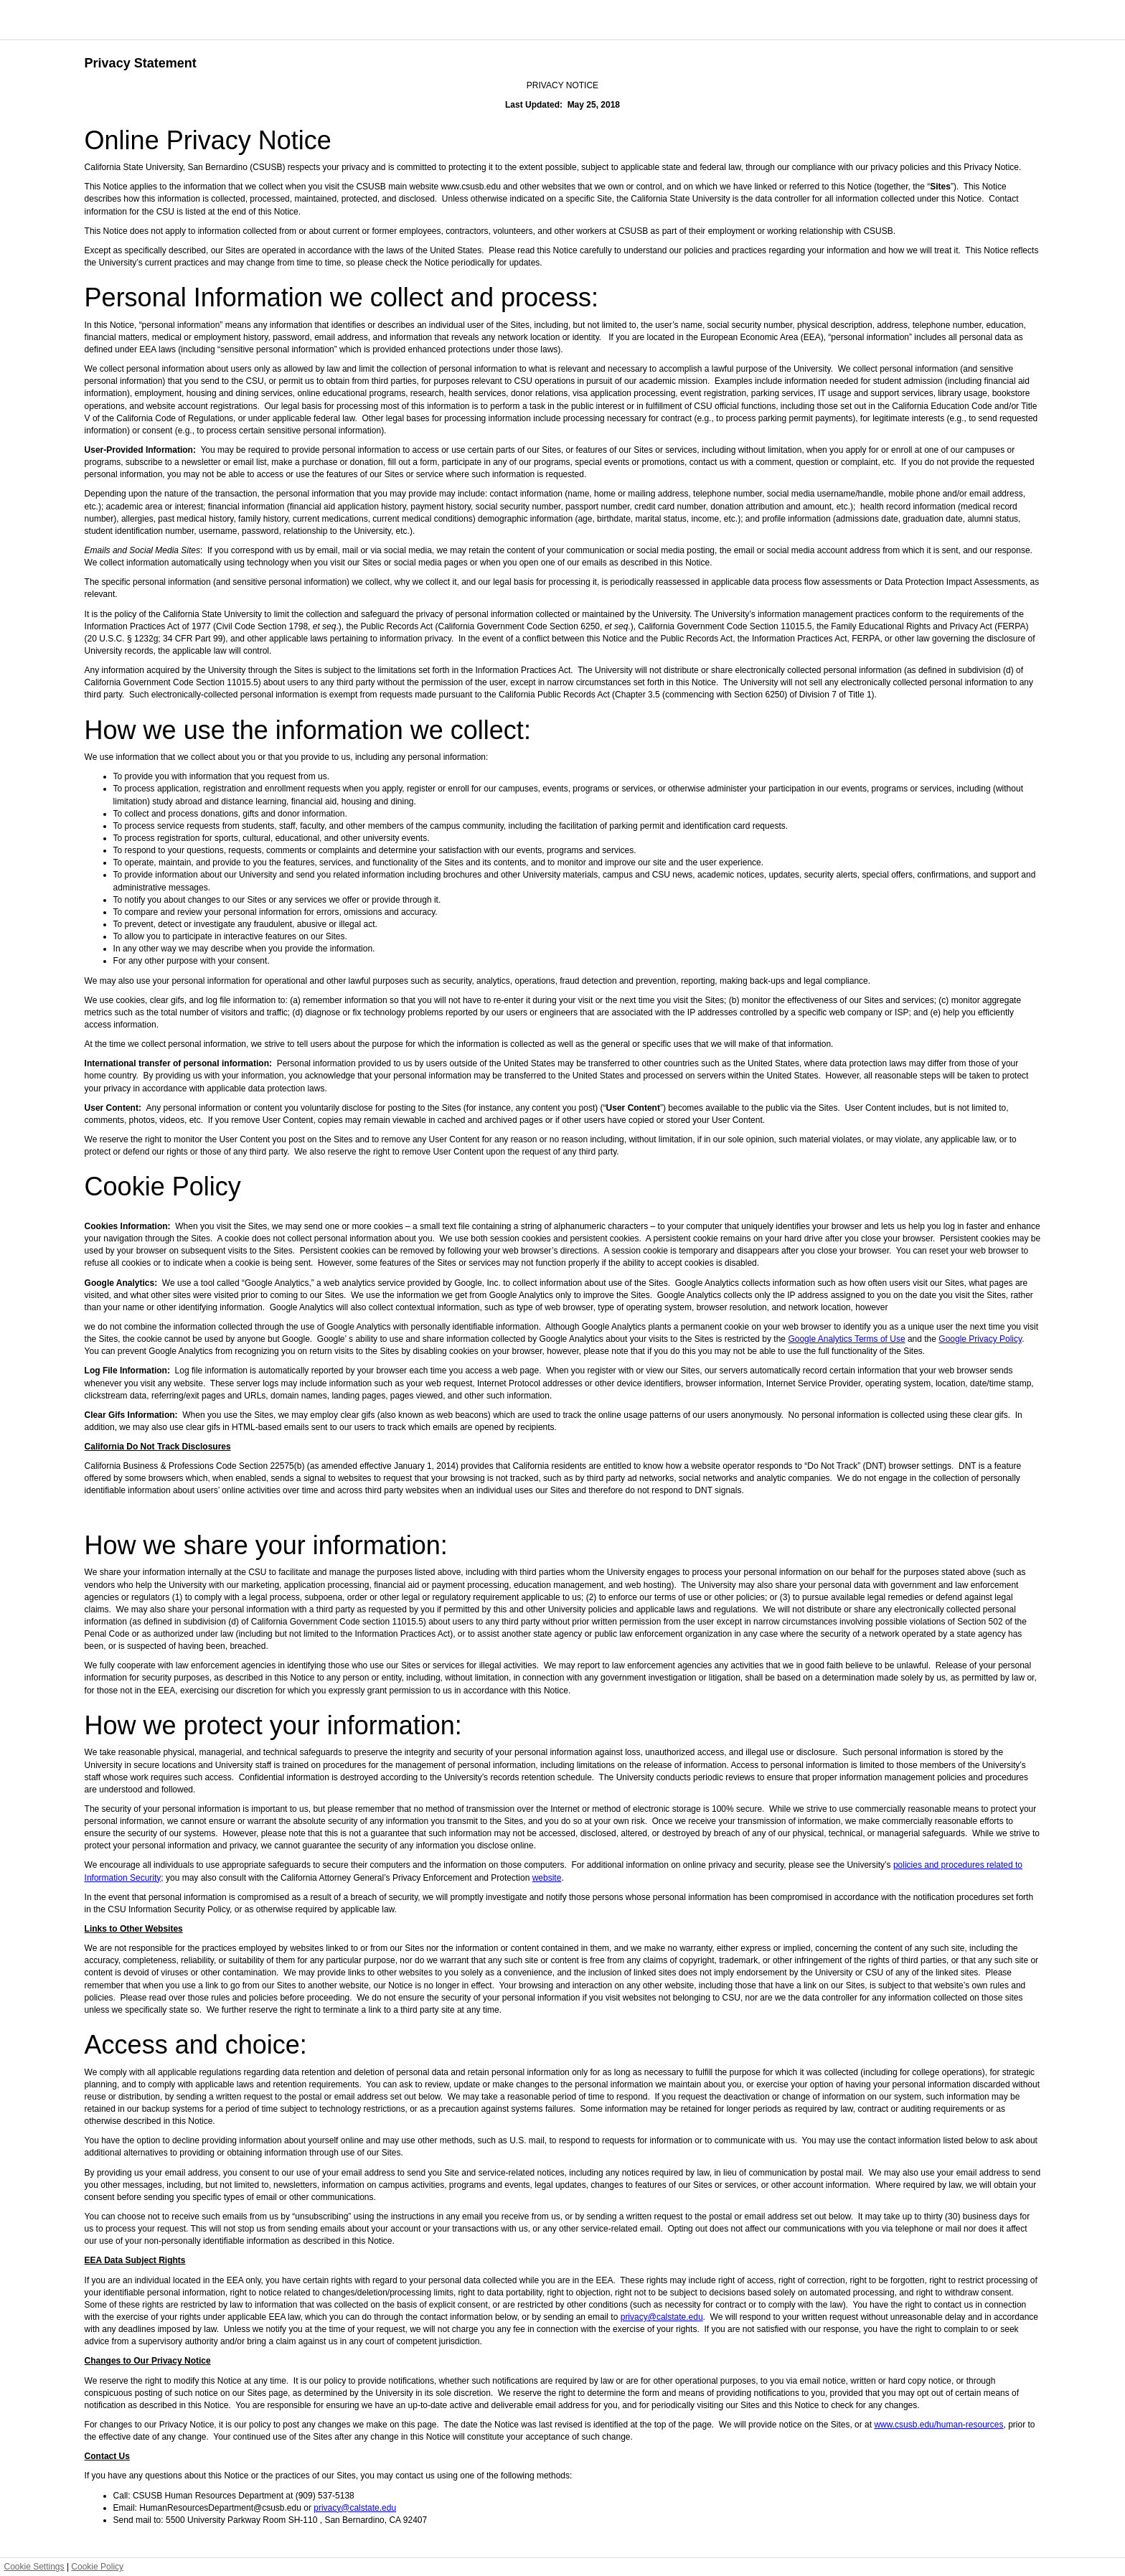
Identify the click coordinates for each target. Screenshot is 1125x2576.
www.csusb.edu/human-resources (938, 2425)
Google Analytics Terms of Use (846, 1339)
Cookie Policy (97, 2567)
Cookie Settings (34, 2567)
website (547, 1878)
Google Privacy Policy (980, 1339)
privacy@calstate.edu (662, 2317)
